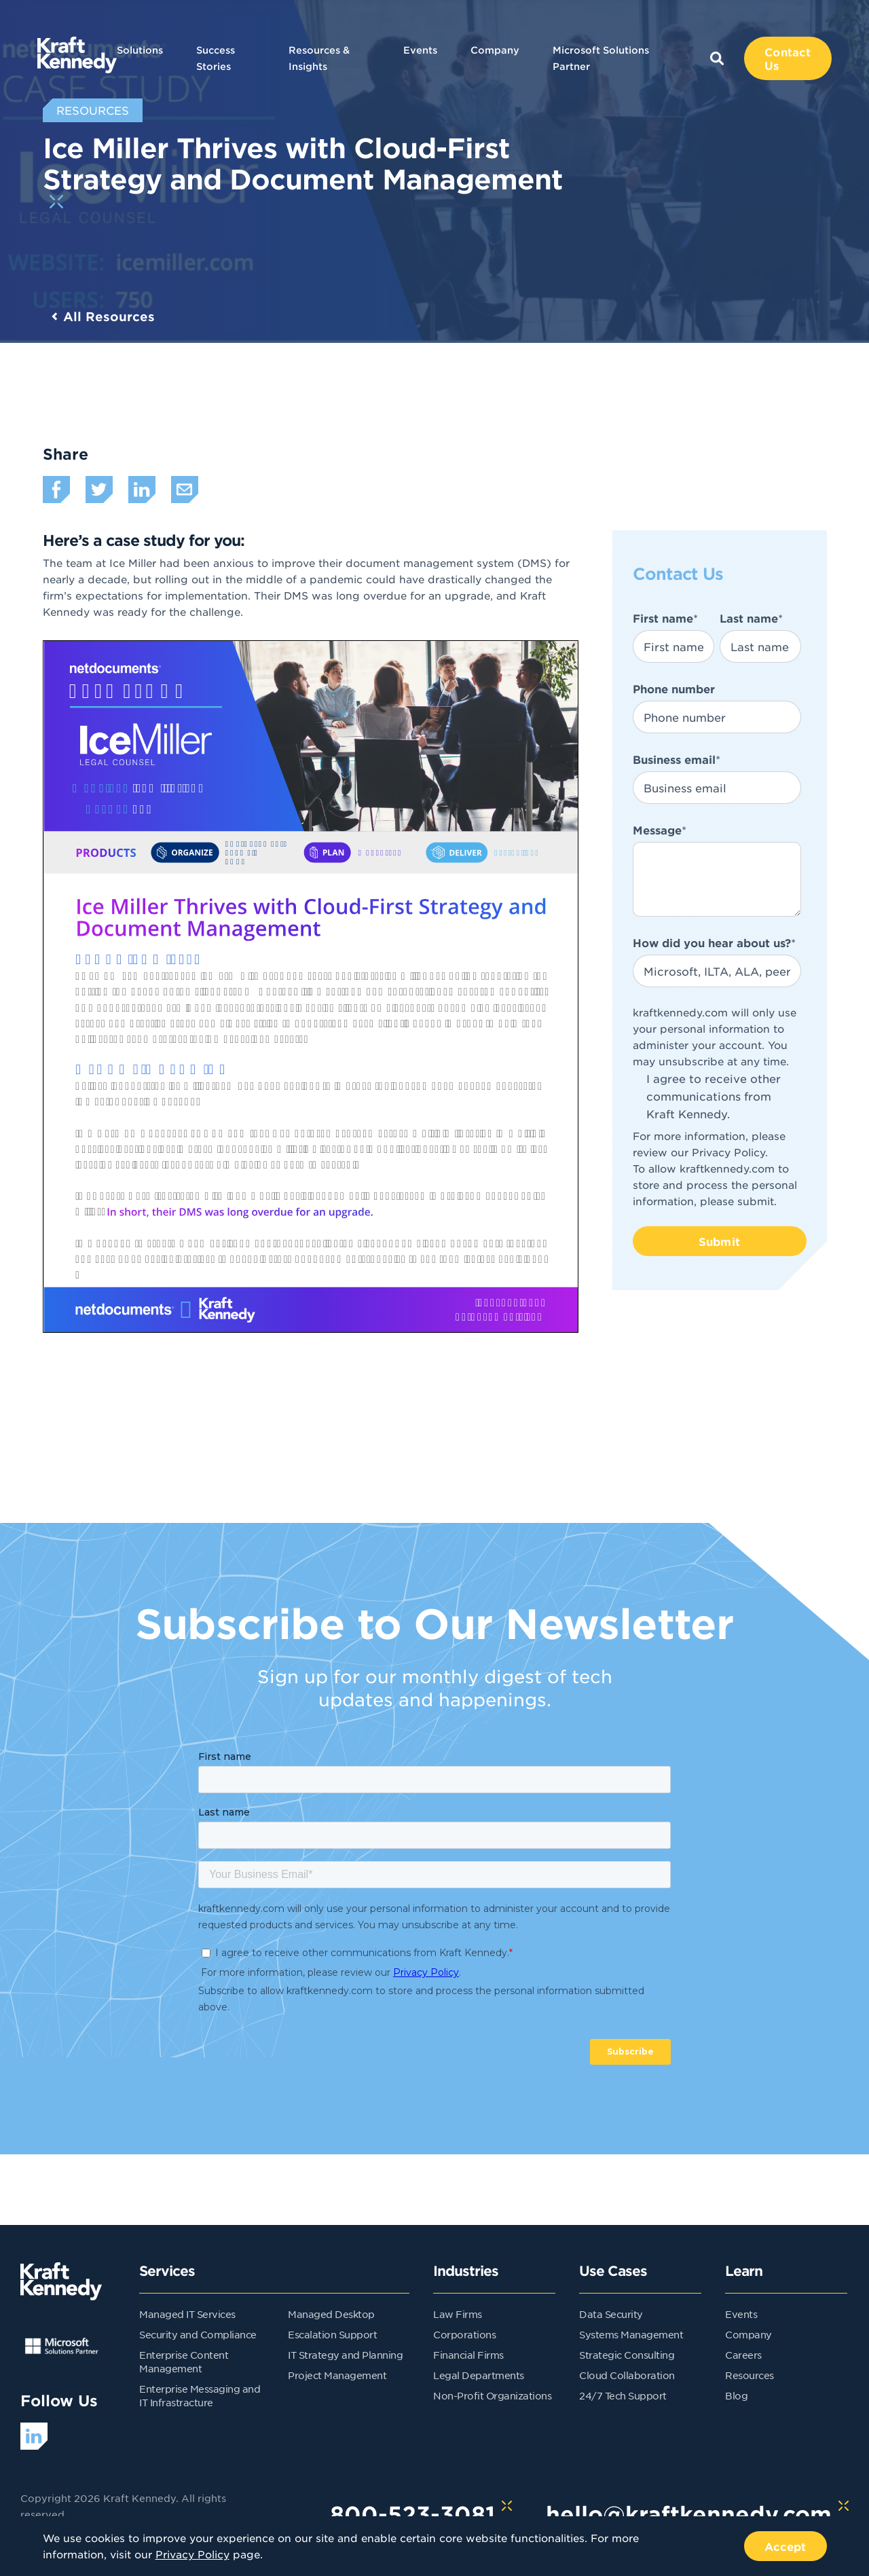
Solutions (140, 50)
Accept (785, 2546)
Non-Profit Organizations (492, 2395)
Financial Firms (468, 2355)
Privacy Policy (728, 1151)
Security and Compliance (198, 2334)
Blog (736, 2395)
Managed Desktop (331, 2314)
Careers (743, 2355)
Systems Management (631, 2334)
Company (494, 50)
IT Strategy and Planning (345, 2355)
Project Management (337, 2375)
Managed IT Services (187, 2314)
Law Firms (457, 2314)
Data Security (611, 2314)
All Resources (109, 316)
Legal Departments (478, 2375)
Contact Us (787, 58)
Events (420, 50)
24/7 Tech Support (623, 2395)
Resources (749, 2375)
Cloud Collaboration (627, 2375)
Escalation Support (332, 2334)
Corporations (464, 2334)
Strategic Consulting (626, 2355)
